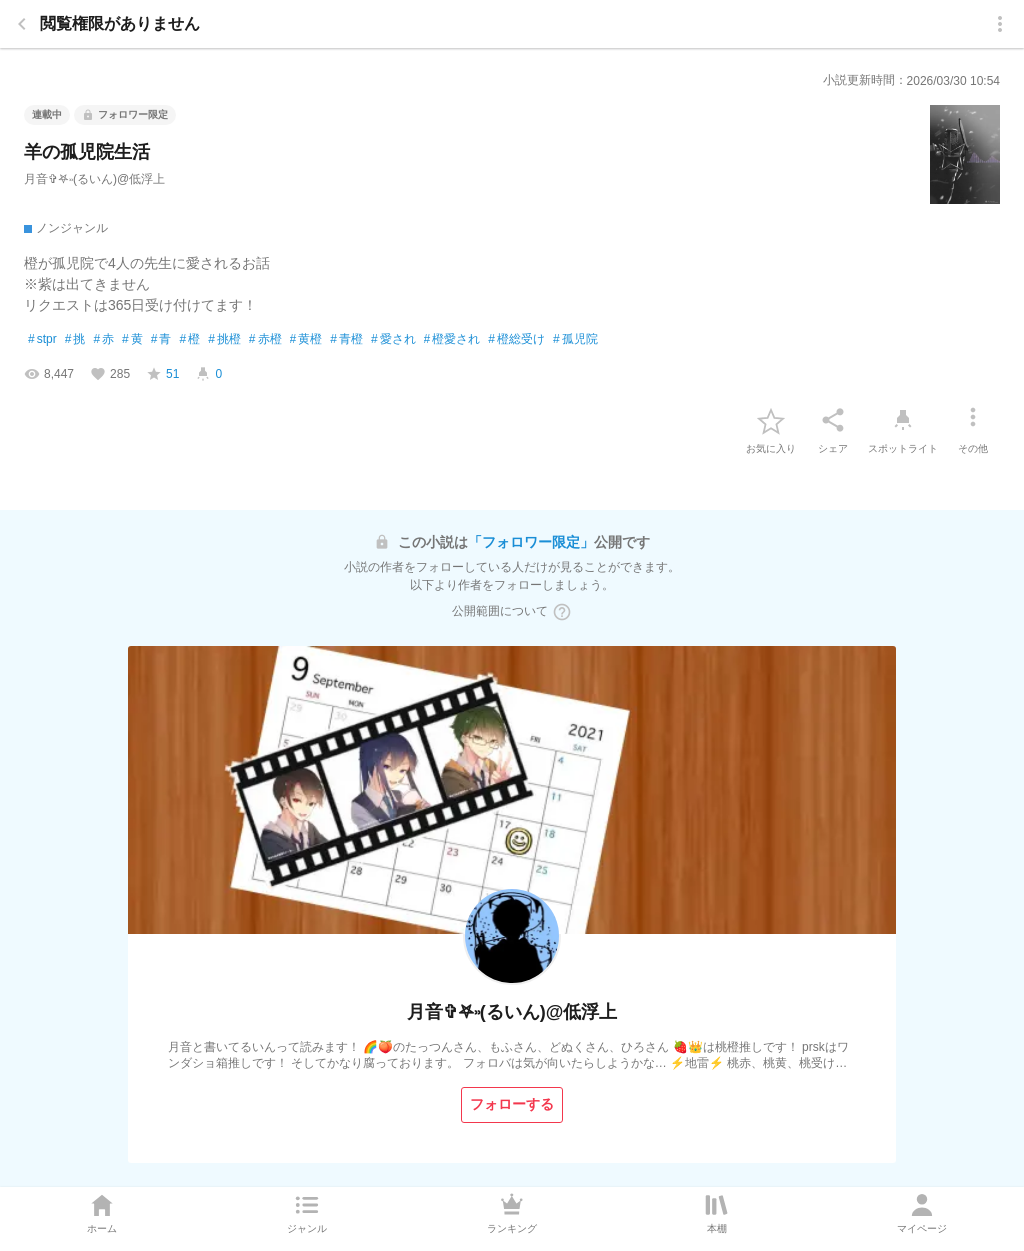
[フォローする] (512, 1105)
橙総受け (516, 340)
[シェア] (833, 420)
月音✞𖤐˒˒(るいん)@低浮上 (94, 179)
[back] (22, 24)
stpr (42, 340)
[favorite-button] (771, 420)
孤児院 (575, 340)
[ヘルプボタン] (562, 612)
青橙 (346, 340)
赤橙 (265, 340)
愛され (393, 340)
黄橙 (306, 340)
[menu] (1000, 24)
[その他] (973, 420)
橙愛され (452, 340)
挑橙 (224, 340)
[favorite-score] (162, 374)
